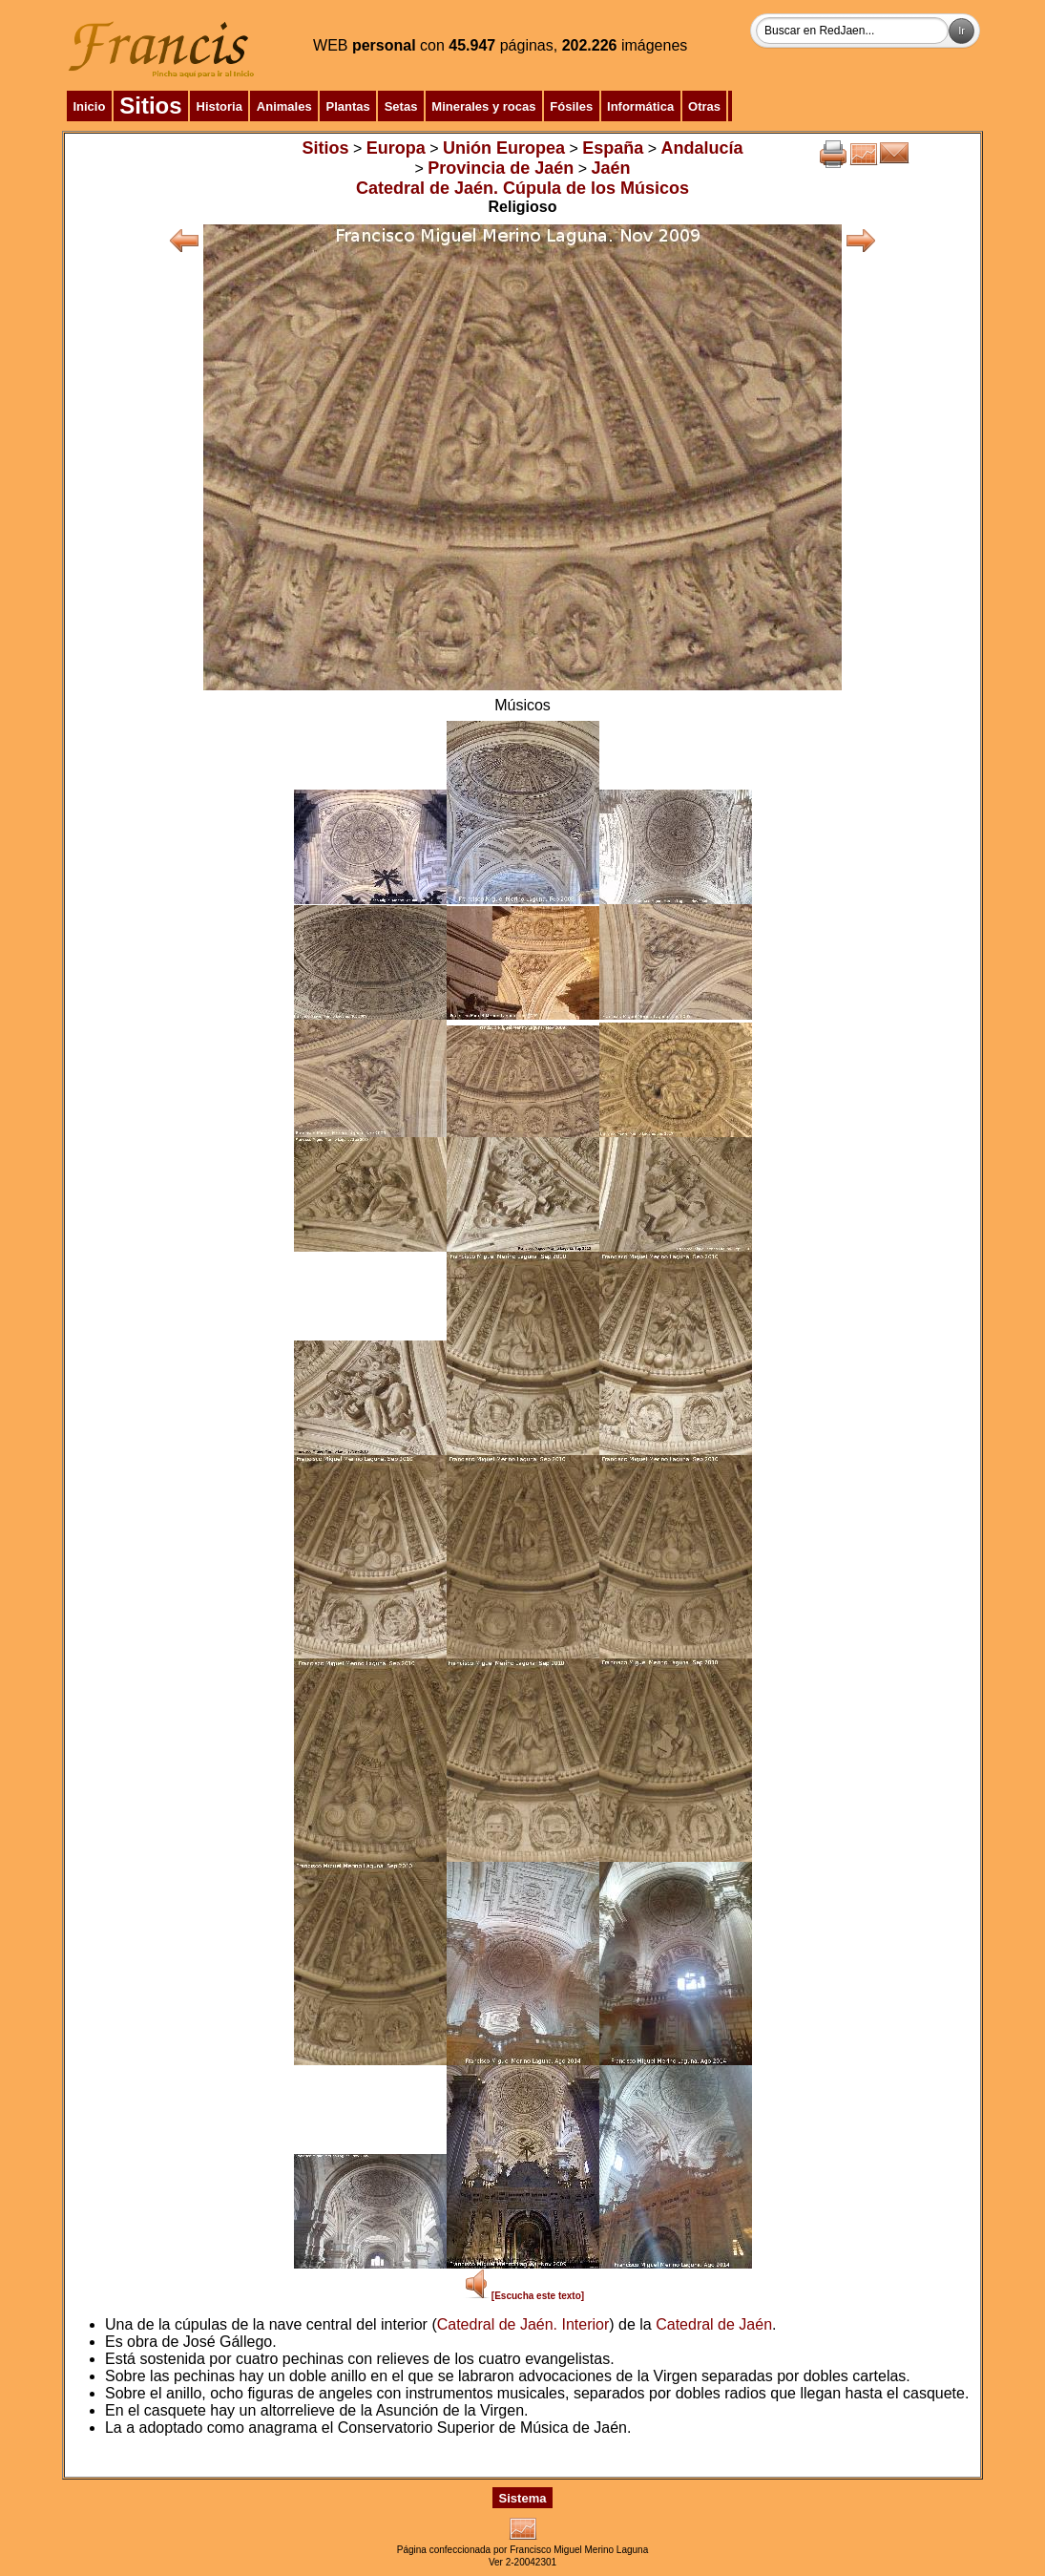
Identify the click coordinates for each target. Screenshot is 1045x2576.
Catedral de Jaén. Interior (523, 2324)
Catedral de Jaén (714, 2324)
